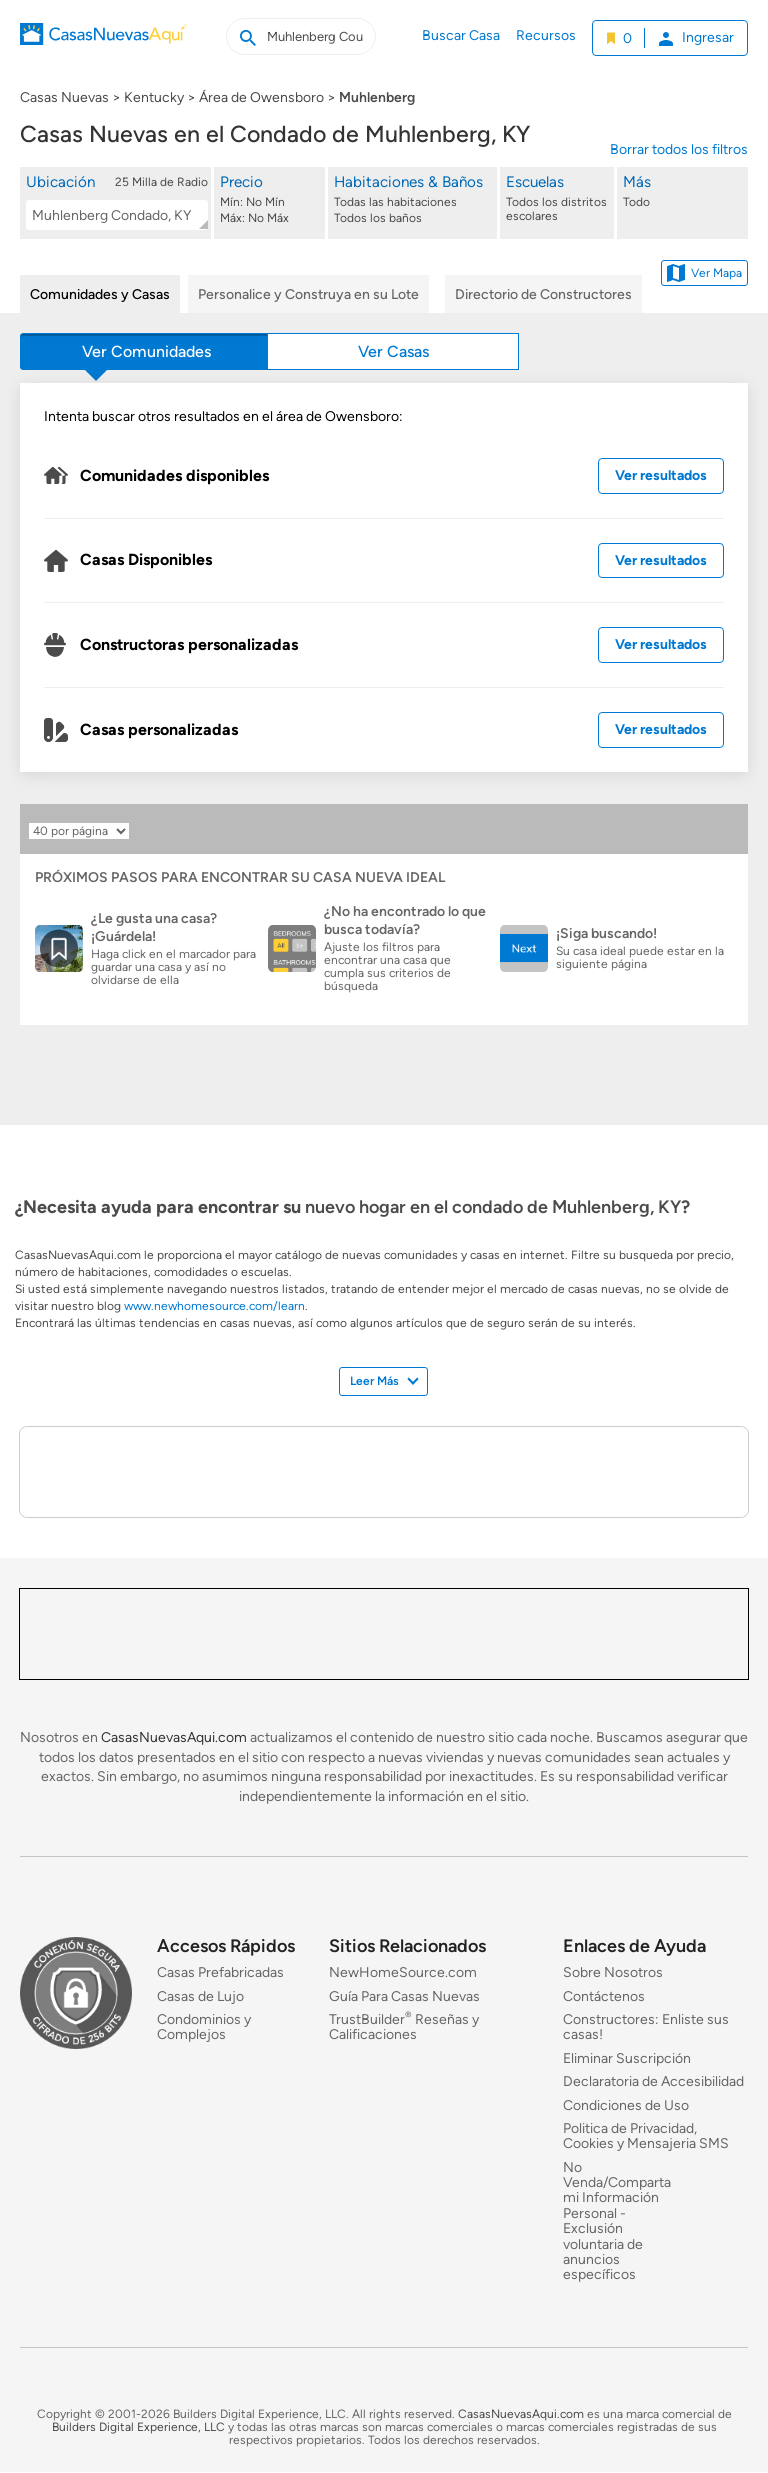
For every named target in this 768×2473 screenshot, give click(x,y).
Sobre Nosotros (613, 1972)
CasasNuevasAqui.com (174, 1737)
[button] (117, 202)
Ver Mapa (704, 273)
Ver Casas (393, 351)
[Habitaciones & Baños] (414, 200)
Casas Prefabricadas (220, 1972)
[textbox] (113, 215)
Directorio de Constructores (543, 294)
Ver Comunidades (146, 351)
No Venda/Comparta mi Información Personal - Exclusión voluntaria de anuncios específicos (617, 2221)
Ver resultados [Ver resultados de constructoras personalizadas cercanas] (661, 644)
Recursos (546, 35)
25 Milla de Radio (161, 182)
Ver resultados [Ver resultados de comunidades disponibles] (661, 475)
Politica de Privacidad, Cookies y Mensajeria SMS (646, 2136)
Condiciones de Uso (626, 2105)
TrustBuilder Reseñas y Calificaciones (404, 2027)
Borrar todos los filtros (679, 149)
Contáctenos (604, 1996)
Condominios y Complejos (204, 2027)
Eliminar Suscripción (627, 2058)
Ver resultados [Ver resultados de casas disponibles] (661, 560)
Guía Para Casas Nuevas (404, 1996)
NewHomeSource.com (403, 1972)
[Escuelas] (557, 199)
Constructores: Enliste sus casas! (646, 2027)
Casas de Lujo (200, 1996)
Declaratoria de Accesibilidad (653, 2081)
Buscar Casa (461, 35)
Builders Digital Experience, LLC (138, 2427)
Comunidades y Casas (100, 294)
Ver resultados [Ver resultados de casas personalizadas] (661, 729)
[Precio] (271, 200)
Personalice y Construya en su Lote (308, 294)
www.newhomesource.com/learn (214, 1306)
